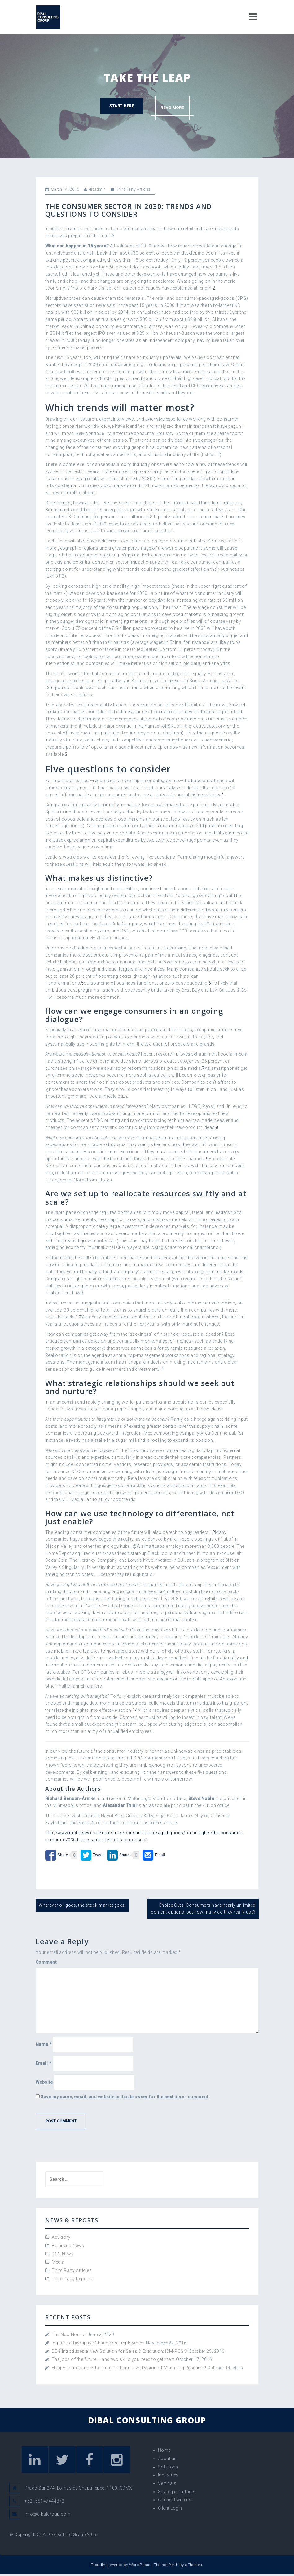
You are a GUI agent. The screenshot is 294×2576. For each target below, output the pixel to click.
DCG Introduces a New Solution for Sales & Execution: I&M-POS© (120, 2351)
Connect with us (175, 2499)
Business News (68, 2245)
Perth (173, 2566)
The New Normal (69, 2334)
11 (161, 1369)
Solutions (168, 2466)
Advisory (61, 2237)
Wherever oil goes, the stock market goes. (82, 1905)
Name (44, 2044)
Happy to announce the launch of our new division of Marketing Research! (129, 2367)
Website (44, 2082)
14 (135, 1710)
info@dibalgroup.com (47, 2515)
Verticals (167, 2483)
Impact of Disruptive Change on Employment (98, 2342)
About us (167, 2458)
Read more (174, 106)
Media (58, 2262)
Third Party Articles (133, 189)
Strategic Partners (177, 2491)
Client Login (170, 2508)
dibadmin (97, 189)
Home (164, 2450)
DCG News (63, 2253)
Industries (168, 2474)
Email (43, 2063)
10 (78, 1316)
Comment (46, 1962)
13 (160, 1591)
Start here (120, 106)
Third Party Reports (72, 2278)
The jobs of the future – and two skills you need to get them (113, 2359)
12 (212, 1532)
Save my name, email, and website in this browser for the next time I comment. (125, 2096)
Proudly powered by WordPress (121, 2566)
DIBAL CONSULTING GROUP (147, 2420)
